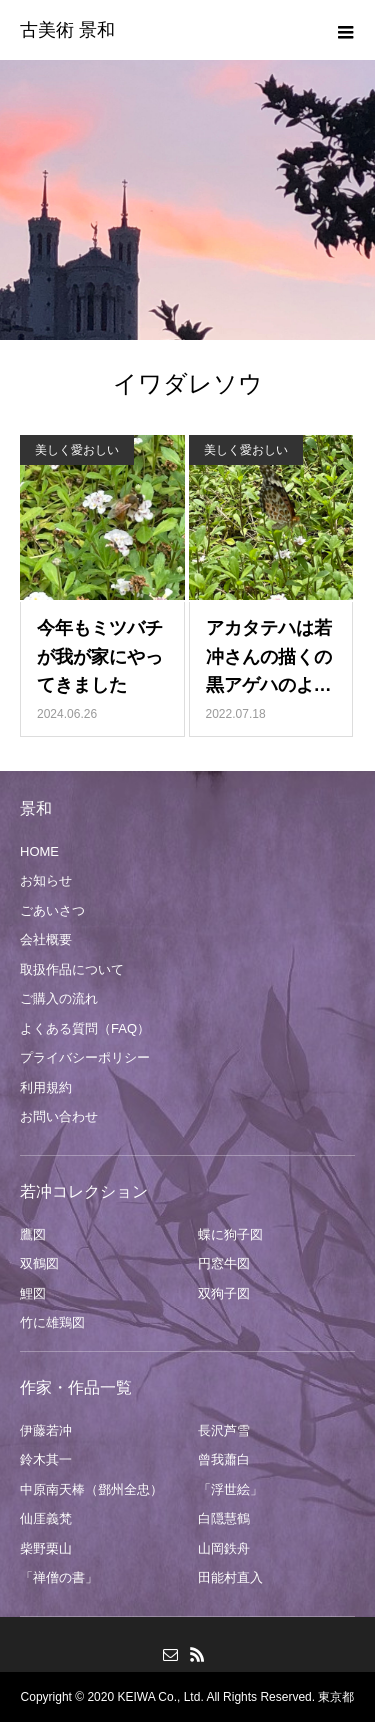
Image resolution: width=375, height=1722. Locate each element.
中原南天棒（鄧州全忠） (91, 1489)
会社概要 (46, 939)
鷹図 (33, 1234)
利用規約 (46, 1087)
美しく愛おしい (77, 450)
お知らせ (46, 880)
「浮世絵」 (230, 1489)
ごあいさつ (52, 910)
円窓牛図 (224, 1263)
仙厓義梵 (46, 1518)
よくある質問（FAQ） (85, 1028)
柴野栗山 (46, 1548)
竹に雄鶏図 (52, 1322)
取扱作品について (72, 969)
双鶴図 (39, 1263)
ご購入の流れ (59, 998)
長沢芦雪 (224, 1430)
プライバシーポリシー (85, 1057)
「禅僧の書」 (59, 1577)
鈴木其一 (46, 1459)
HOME (39, 851)
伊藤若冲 (46, 1430)
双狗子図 (224, 1293)
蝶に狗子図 (230, 1234)
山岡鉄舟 (224, 1548)
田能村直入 (230, 1577)
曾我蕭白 (224, 1459)
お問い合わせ (59, 1116)
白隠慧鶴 (224, 1518)
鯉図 (33, 1293)
